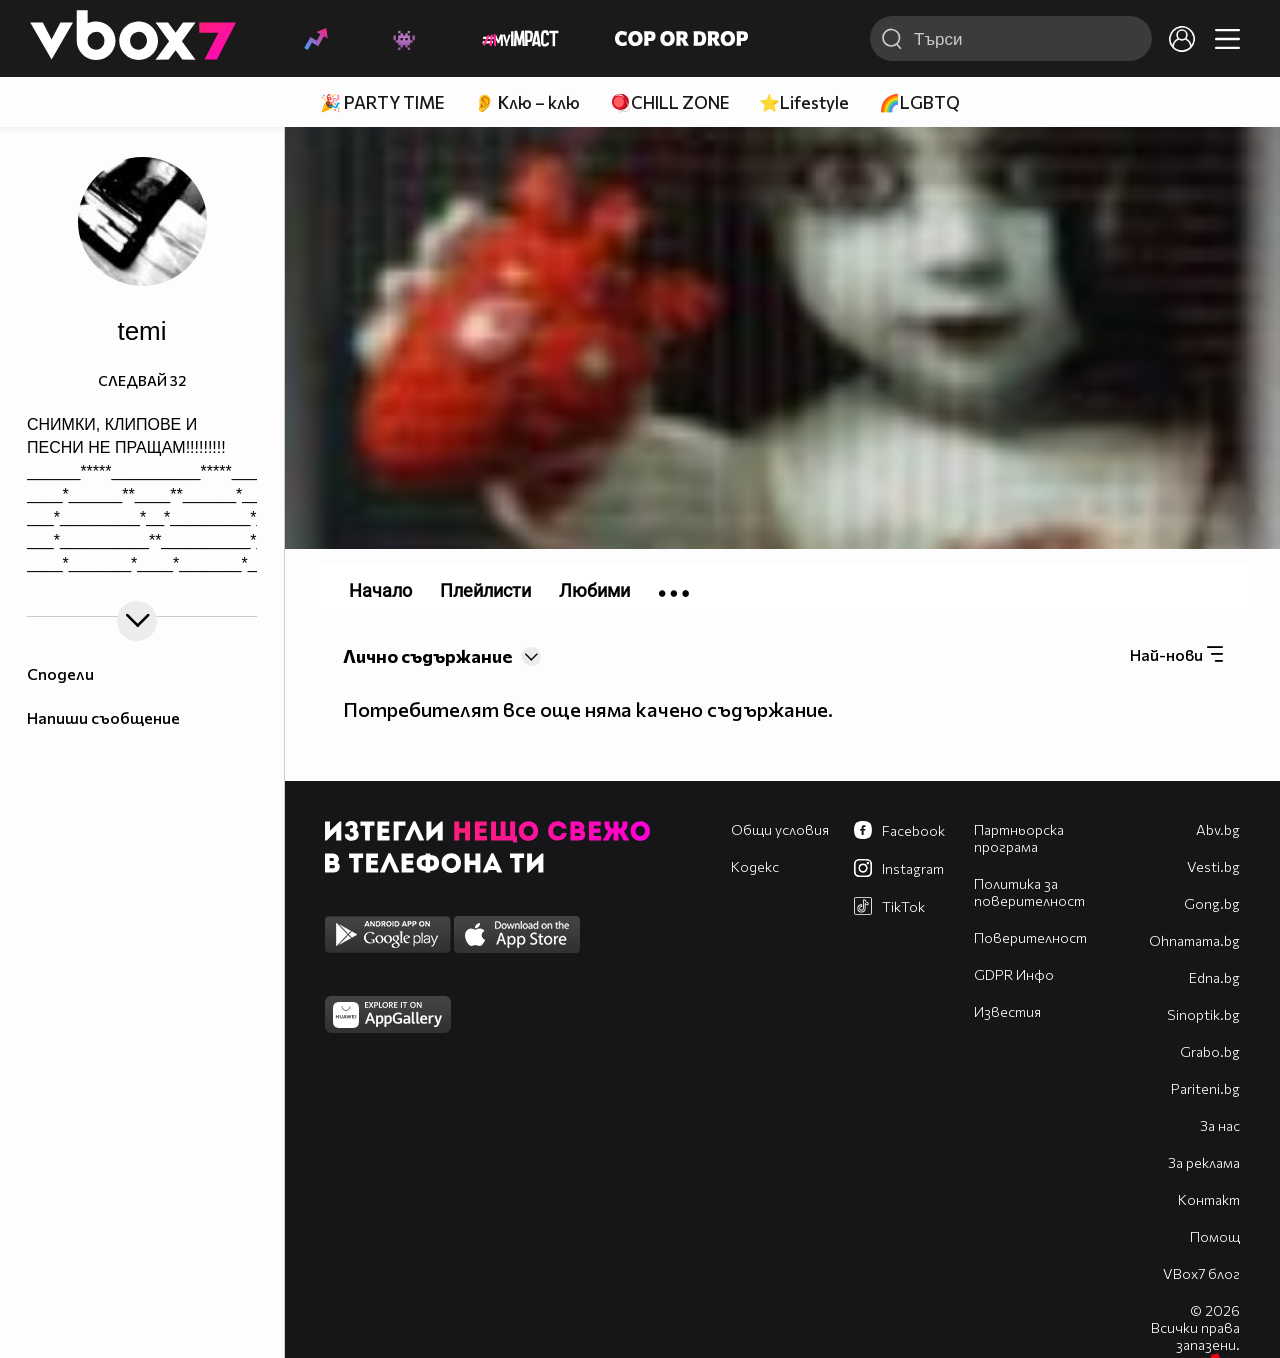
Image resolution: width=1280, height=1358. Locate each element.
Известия (1007, 1011)
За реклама (1204, 1162)
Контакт (1209, 1199)
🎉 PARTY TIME (382, 102)
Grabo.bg (1210, 1051)
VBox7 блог (1201, 1273)
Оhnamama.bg (1194, 940)
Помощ (1215, 1236)
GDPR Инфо (1014, 974)
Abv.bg (1218, 829)
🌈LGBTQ (919, 102)
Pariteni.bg (1205, 1088)
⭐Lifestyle (804, 102)
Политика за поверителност (1029, 892)
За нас (1220, 1125)
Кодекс (755, 866)
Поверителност (1030, 937)
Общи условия (780, 829)
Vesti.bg (1213, 866)
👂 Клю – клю (527, 102)
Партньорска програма (1019, 838)
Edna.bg (1214, 977)
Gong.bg (1212, 903)
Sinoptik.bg (1203, 1014)
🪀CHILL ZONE (669, 102)
